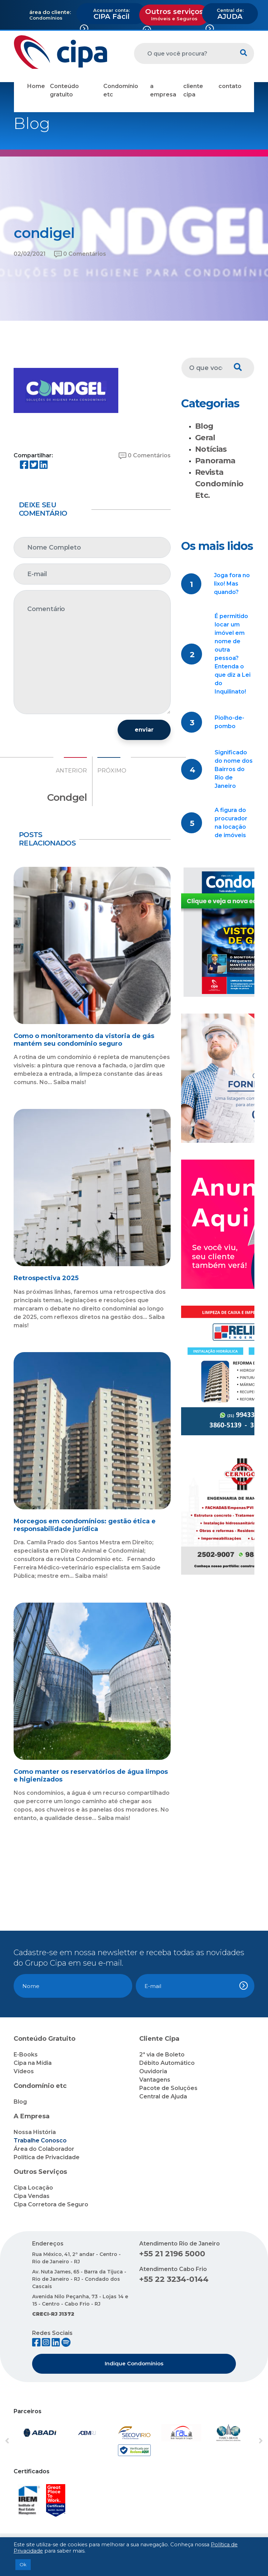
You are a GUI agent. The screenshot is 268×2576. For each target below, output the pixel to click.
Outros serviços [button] (174, 14)
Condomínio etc (120, 90)
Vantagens (154, 2079)
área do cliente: (50, 12)
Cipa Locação (33, 2187)
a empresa (163, 90)
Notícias (211, 449)
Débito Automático (167, 2063)
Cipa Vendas (32, 2196)
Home (36, 86)
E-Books (26, 2054)
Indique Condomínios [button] (134, 2363)
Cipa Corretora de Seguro (51, 2204)
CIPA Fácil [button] (111, 14)
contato (229, 86)
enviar (144, 729)
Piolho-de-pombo (229, 722)
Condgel (67, 797)
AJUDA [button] (230, 14)
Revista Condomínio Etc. (219, 483)
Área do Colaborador (44, 2149)
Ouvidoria (153, 2071)
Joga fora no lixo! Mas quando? (232, 583)
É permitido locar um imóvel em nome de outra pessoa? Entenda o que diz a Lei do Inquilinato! (233, 654)
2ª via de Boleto (162, 2054)
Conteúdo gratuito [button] (64, 90)
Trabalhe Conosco (40, 2140)
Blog (204, 426)
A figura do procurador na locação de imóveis (231, 823)
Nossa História (35, 2132)
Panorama (215, 460)
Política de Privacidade (47, 2157)
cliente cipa (193, 90)
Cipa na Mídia (33, 2063)
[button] (23, 2441)
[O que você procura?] (183, 53)
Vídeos (24, 2071)
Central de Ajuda (163, 2096)
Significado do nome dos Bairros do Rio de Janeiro (234, 769)
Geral (205, 437)
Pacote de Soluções (168, 2088)
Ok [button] (23, 2564)
